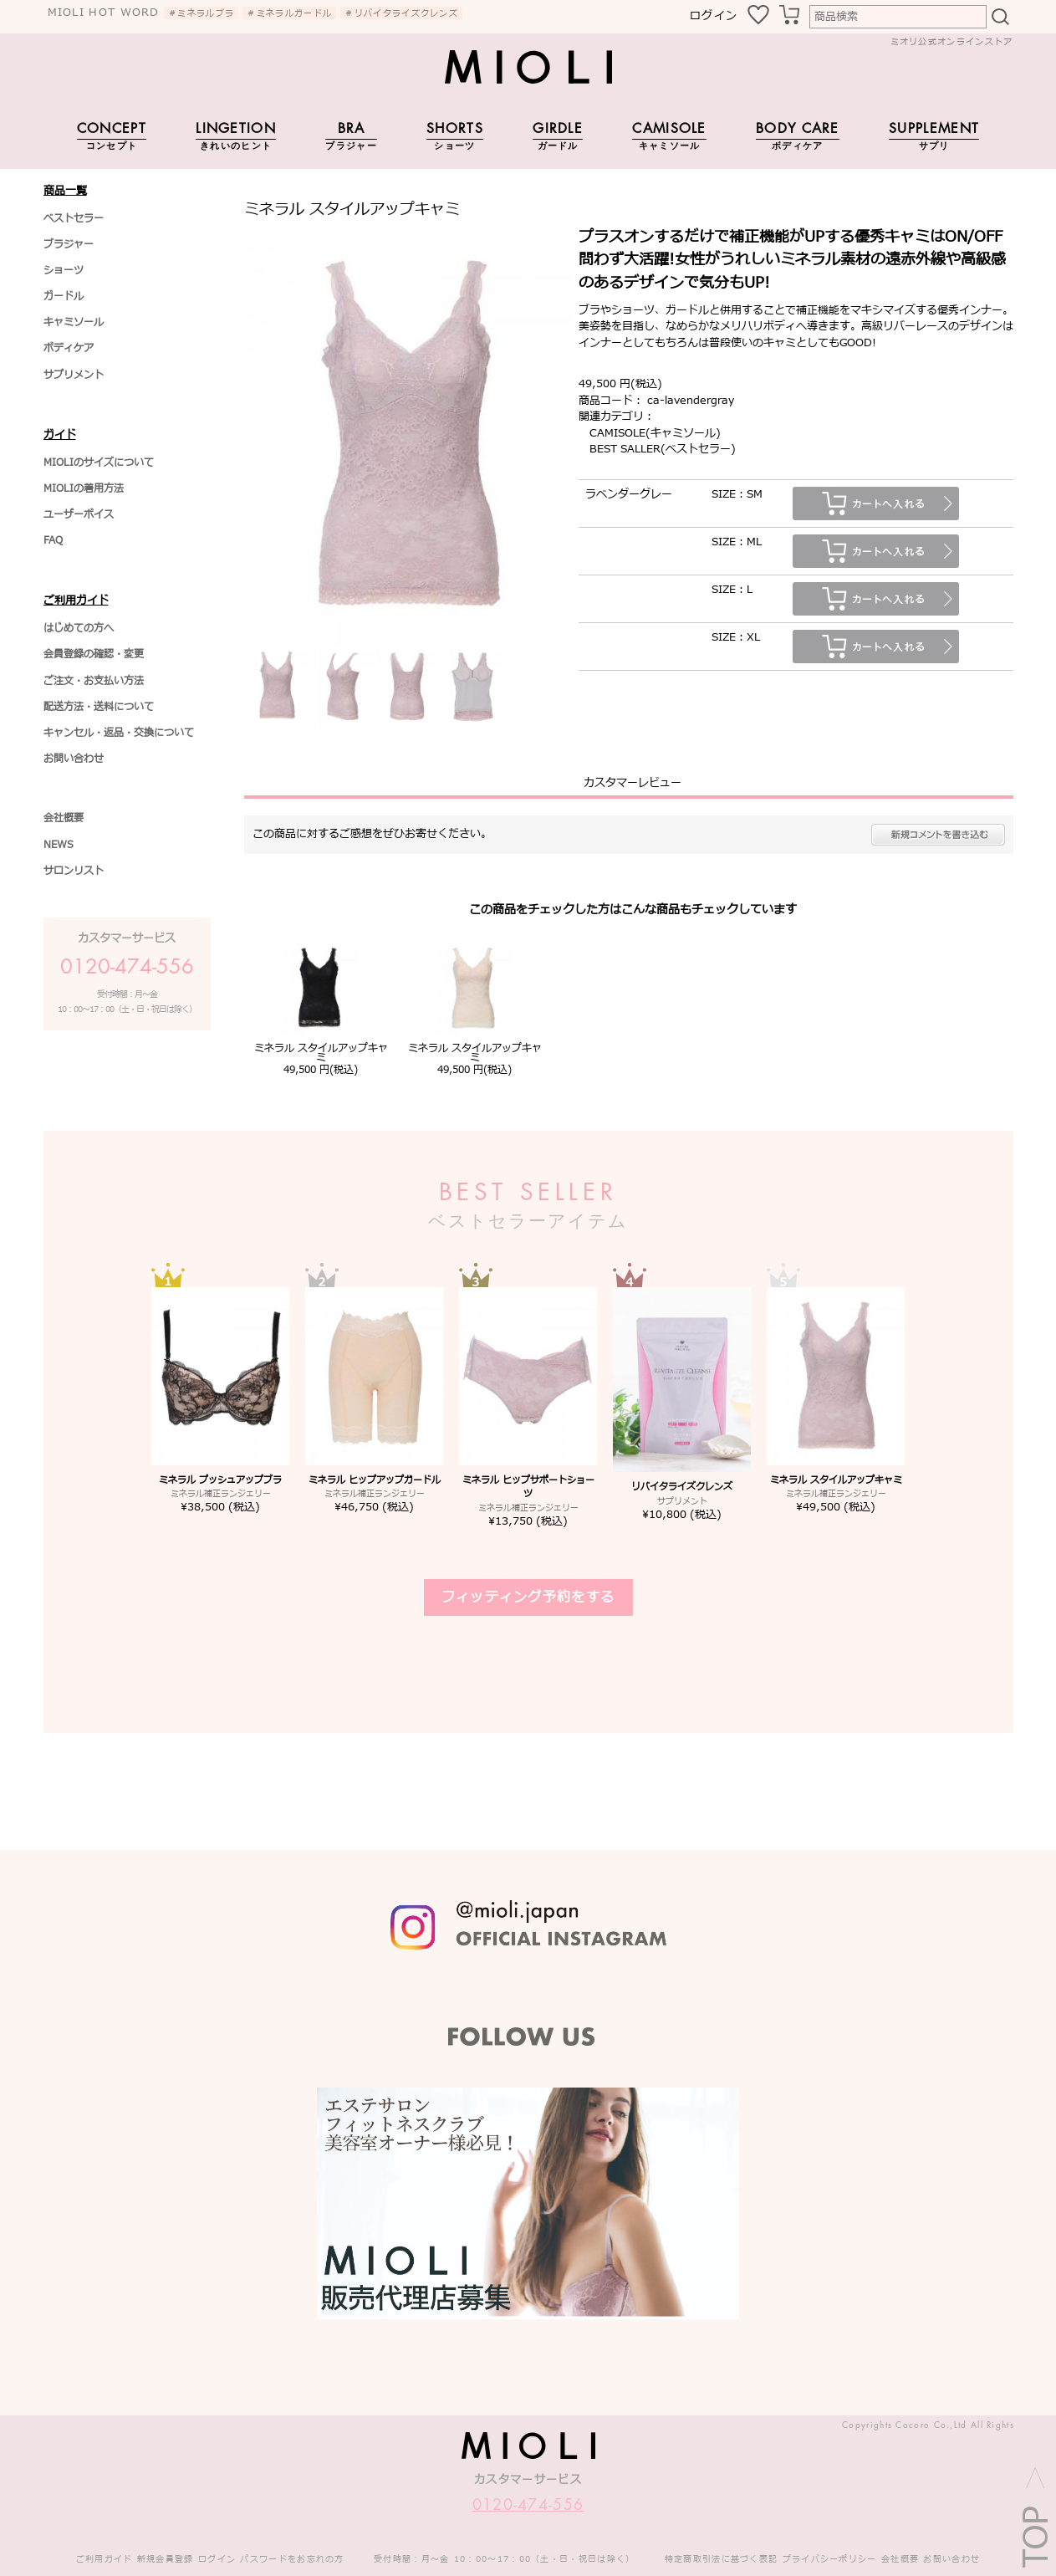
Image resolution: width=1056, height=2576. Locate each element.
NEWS (58, 844)
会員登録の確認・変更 (93, 654)
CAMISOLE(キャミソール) (655, 433)
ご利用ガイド (76, 600)
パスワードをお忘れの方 (292, 2559)
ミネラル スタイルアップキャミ (321, 1053)
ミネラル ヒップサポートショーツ (528, 1487)
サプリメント (73, 374)
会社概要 (63, 817)
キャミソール (73, 322)
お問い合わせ (73, 758)
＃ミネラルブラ (201, 13)
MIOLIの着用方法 (83, 488)
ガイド (59, 435)
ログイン (713, 16)
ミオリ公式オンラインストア (951, 41)
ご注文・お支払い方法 (93, 680)
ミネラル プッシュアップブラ (220, 1480)
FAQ (53, 540)
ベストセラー (73, 218)
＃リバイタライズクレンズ (401, 13)
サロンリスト (73, 870)
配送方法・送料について (98, 706)
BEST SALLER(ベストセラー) (662, 449)
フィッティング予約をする (528, 1597)
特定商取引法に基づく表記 (721, 2559)
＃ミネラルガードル (289, 13)
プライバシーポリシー (830, 2559)
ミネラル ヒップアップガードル (375, 1480)
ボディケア (68, 347)
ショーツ (63, 270)
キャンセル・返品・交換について (118, 732)
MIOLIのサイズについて (98, 462)
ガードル (63, 296)
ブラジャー (68, 244)
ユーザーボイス (78, 514)
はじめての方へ (78, 628)
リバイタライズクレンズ (681, 1487)
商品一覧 (65, 190)
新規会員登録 (165, 2559)
